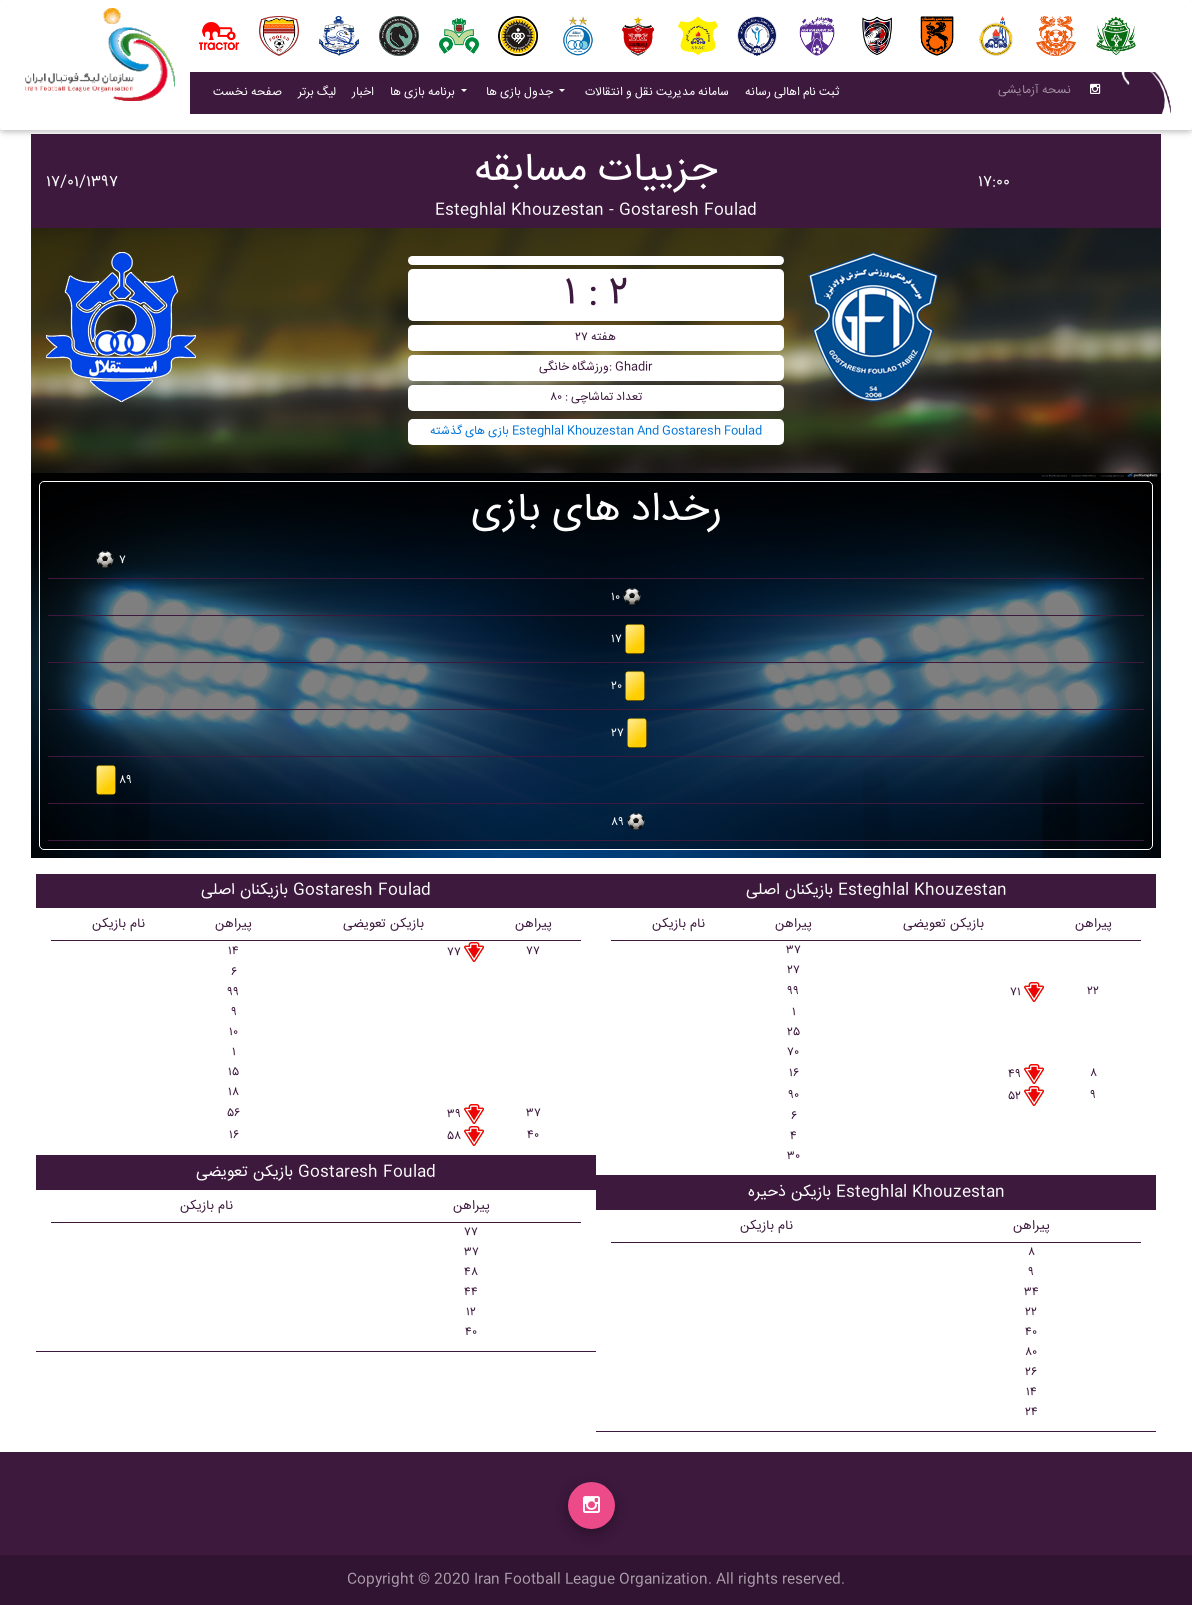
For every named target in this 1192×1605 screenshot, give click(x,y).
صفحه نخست (247, 96)
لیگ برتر (317, 96)
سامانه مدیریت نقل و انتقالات (661, 96)
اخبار (367, 96)
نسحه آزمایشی (1034, 94)
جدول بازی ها (521, 96)
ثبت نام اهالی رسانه (796, 96)
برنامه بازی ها (424, 96)
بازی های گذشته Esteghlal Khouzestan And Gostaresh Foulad (596, 431)
